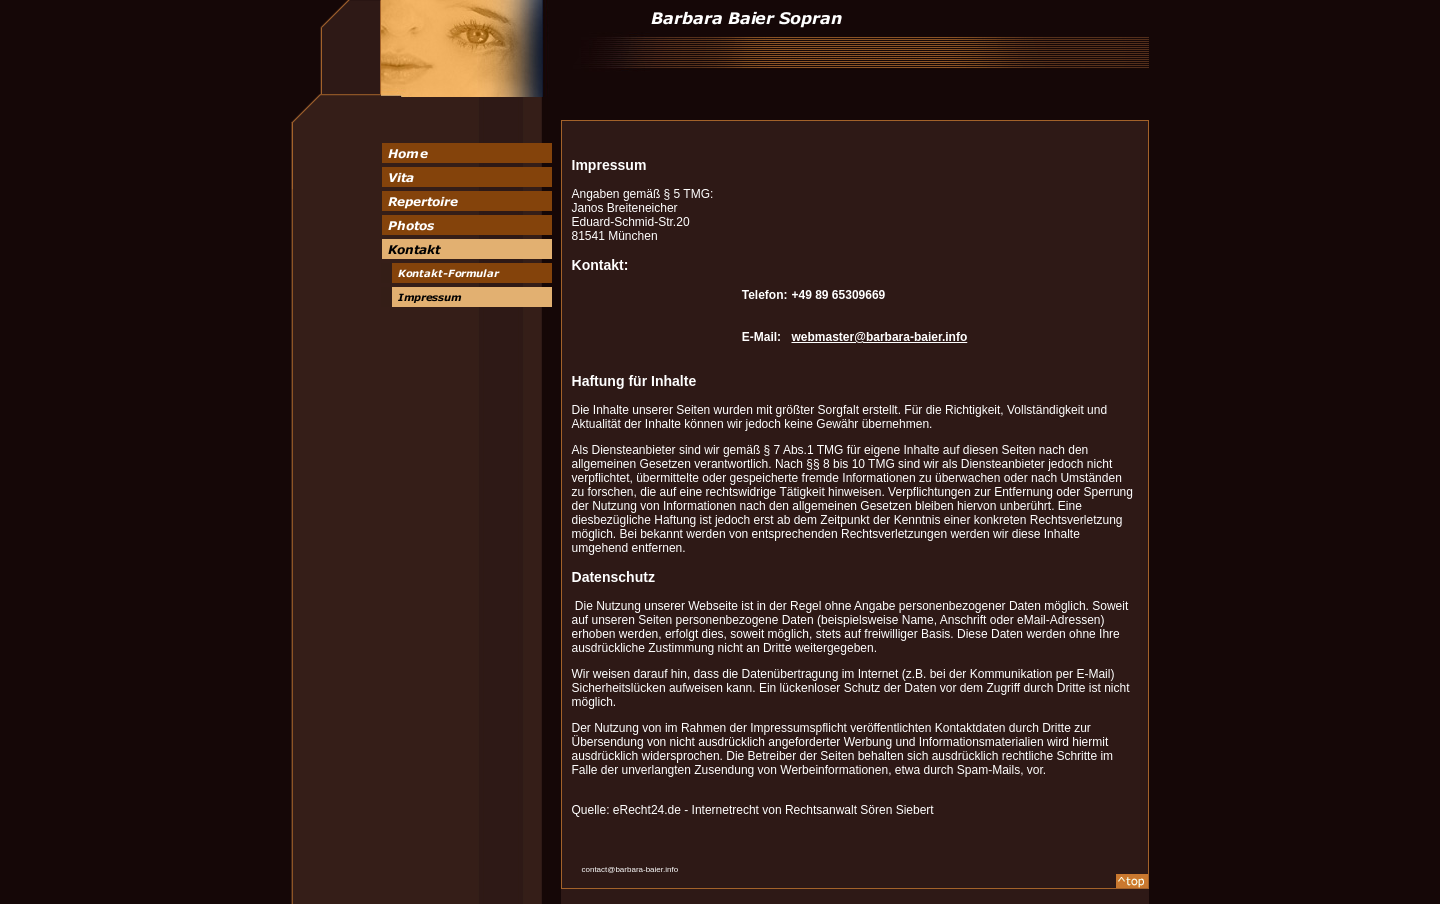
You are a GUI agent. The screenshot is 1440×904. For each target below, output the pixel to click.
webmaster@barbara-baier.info (880, 337)
